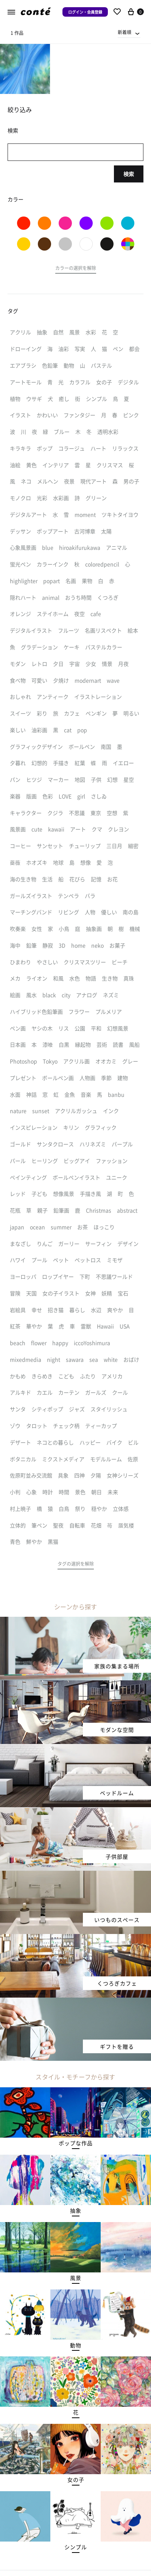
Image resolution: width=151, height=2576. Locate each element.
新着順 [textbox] (124, 32)
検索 (128, 174)
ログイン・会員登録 (85, 12)
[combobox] (129, 32)
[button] (75, 269)
